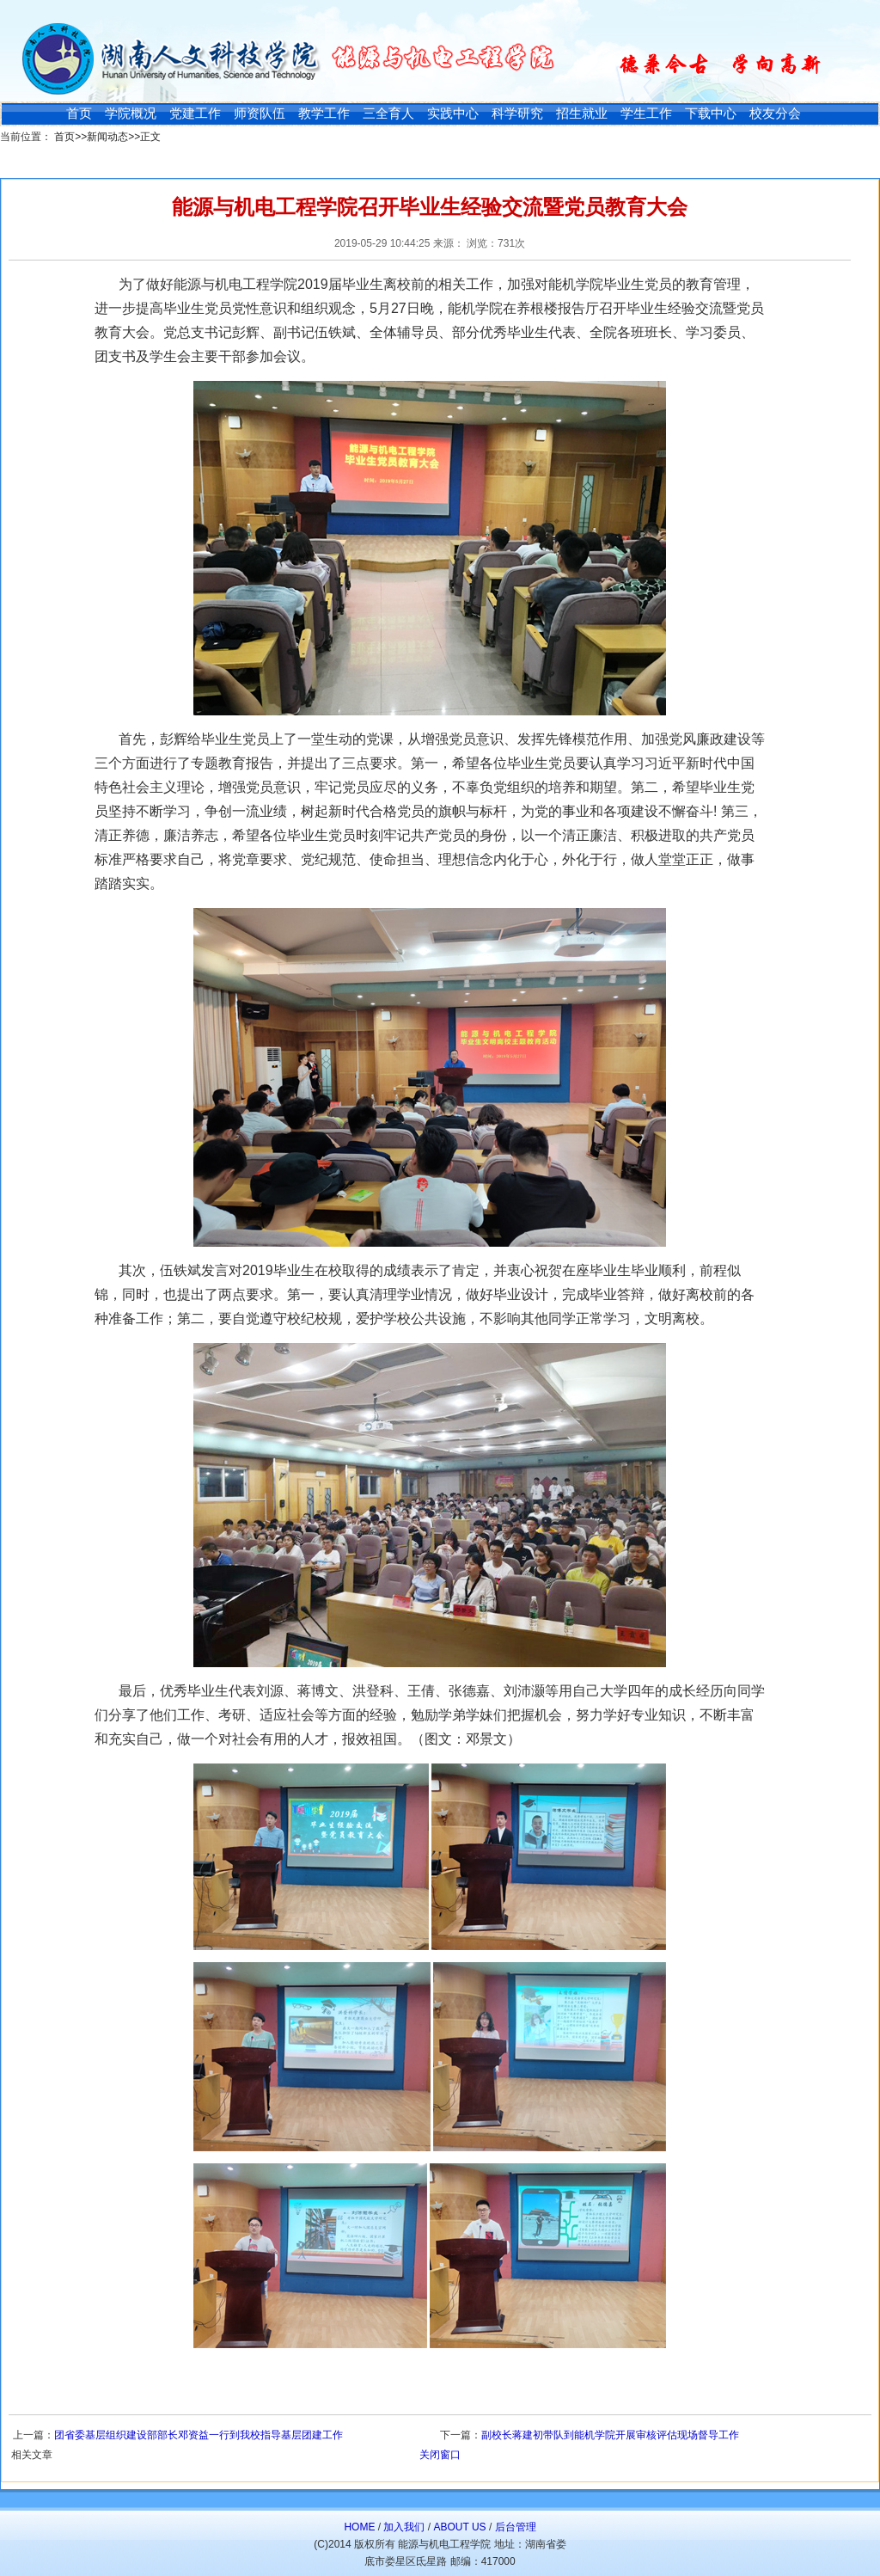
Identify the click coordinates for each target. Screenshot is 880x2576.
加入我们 (404, 2527)
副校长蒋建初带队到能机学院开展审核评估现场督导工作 (610, 2435)
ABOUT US (459, 2527)
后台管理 (515, 2527)
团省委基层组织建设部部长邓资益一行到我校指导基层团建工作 (198, 2435)
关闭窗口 (440, 2455)
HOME (359, 2527)
